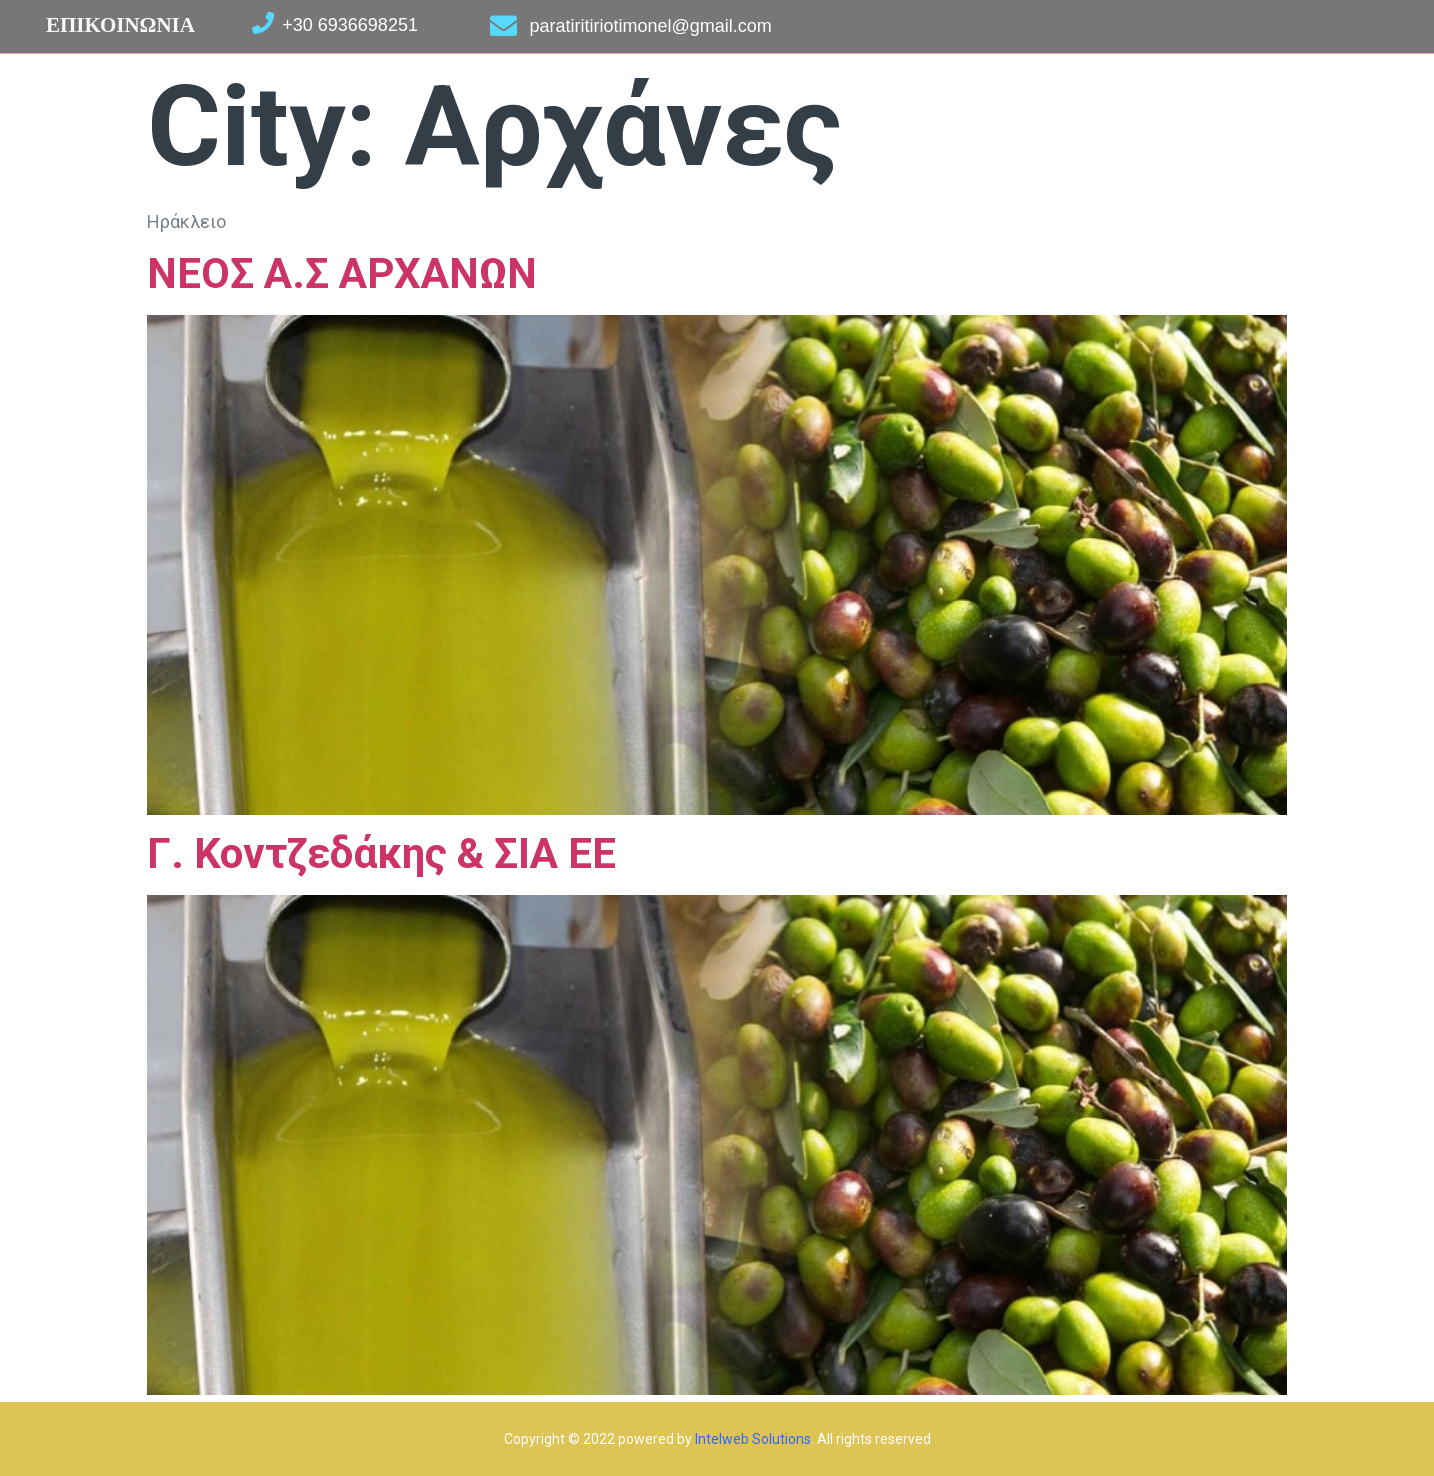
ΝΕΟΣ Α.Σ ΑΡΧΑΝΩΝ (342, 273)
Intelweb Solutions (753, 1439)
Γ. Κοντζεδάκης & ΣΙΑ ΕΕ (381, 853)
